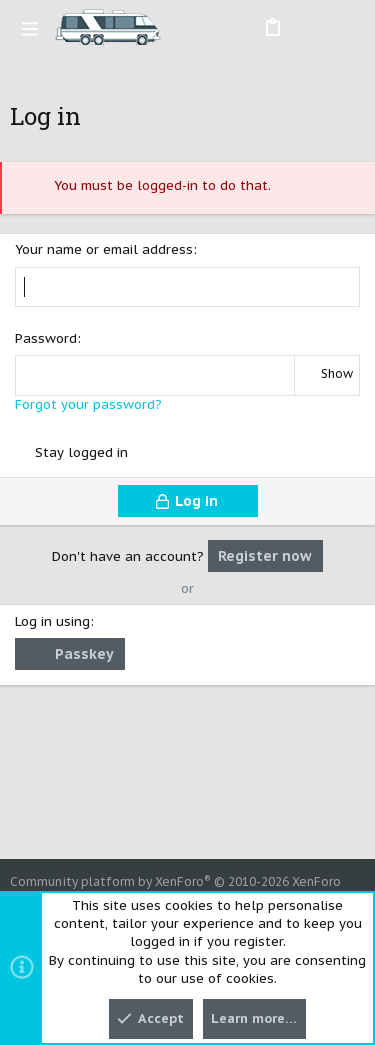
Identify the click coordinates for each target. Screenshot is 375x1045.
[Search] (345, 28)
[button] (30, 28)
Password (46, 338)
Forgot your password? (88, 404)
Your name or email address (104, 249)
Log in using (52, 621)
